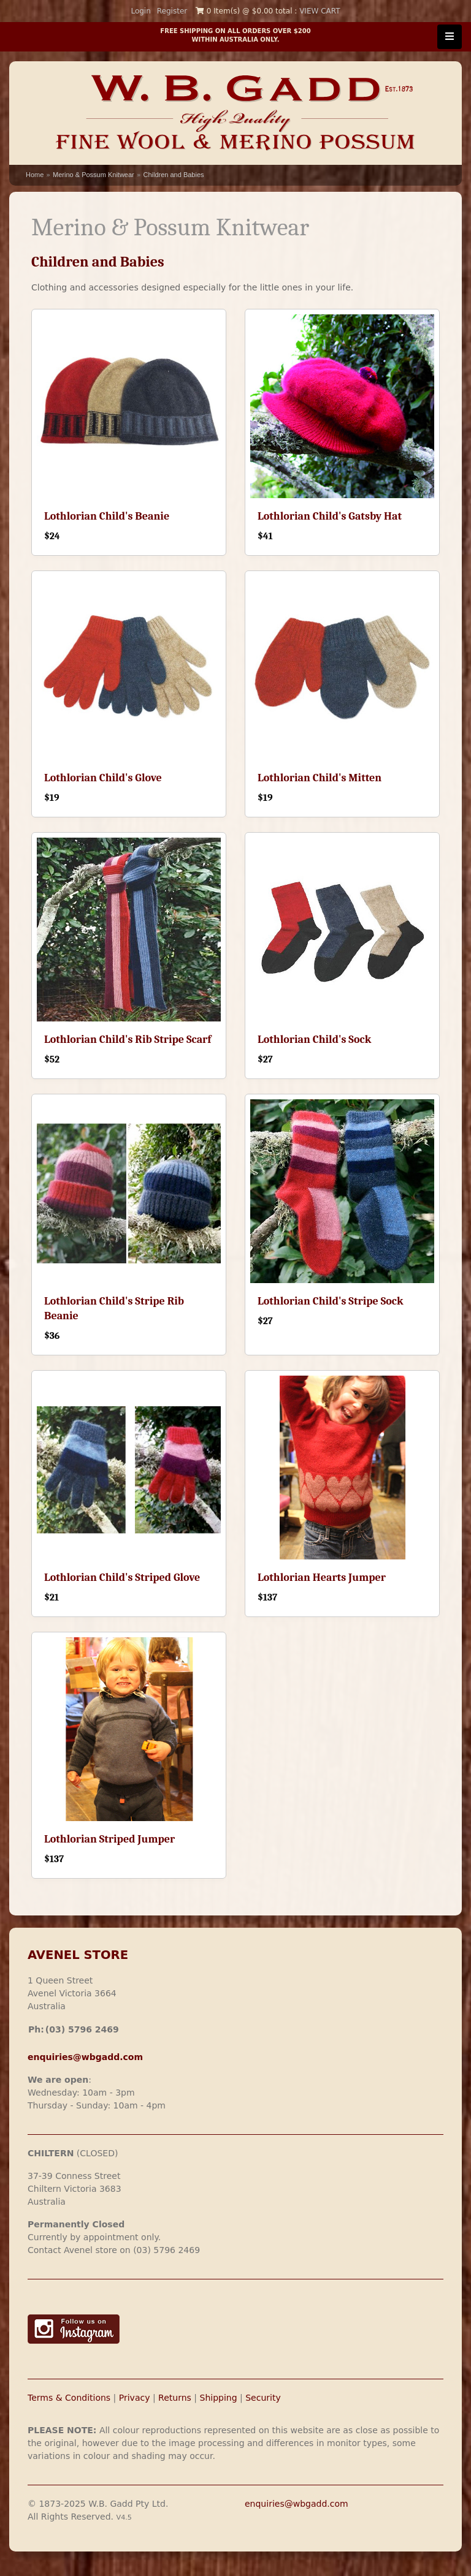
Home (35, 174)
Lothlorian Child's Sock (314, 1039)
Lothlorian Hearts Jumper (322, 1577)
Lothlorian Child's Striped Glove (122, 1577)
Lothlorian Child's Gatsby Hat (330, 516)
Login (140, 11)
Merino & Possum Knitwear (93, 174)
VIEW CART (319, 11)
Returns (174, 2398)
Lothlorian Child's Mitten (319, 777)
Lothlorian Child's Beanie (106, 516)
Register (172, 11)
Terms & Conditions (69, 2398)
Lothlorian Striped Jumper (109, 1839)
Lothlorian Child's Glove (103, 777)
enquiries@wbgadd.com (296, 2504)
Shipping (218, 2398)
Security (263, 2398)
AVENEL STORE (78, 1955)
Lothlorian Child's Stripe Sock (331, 1301)
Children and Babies (173, 174)
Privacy (134, 2398)
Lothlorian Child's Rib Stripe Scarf (127, 1039)
